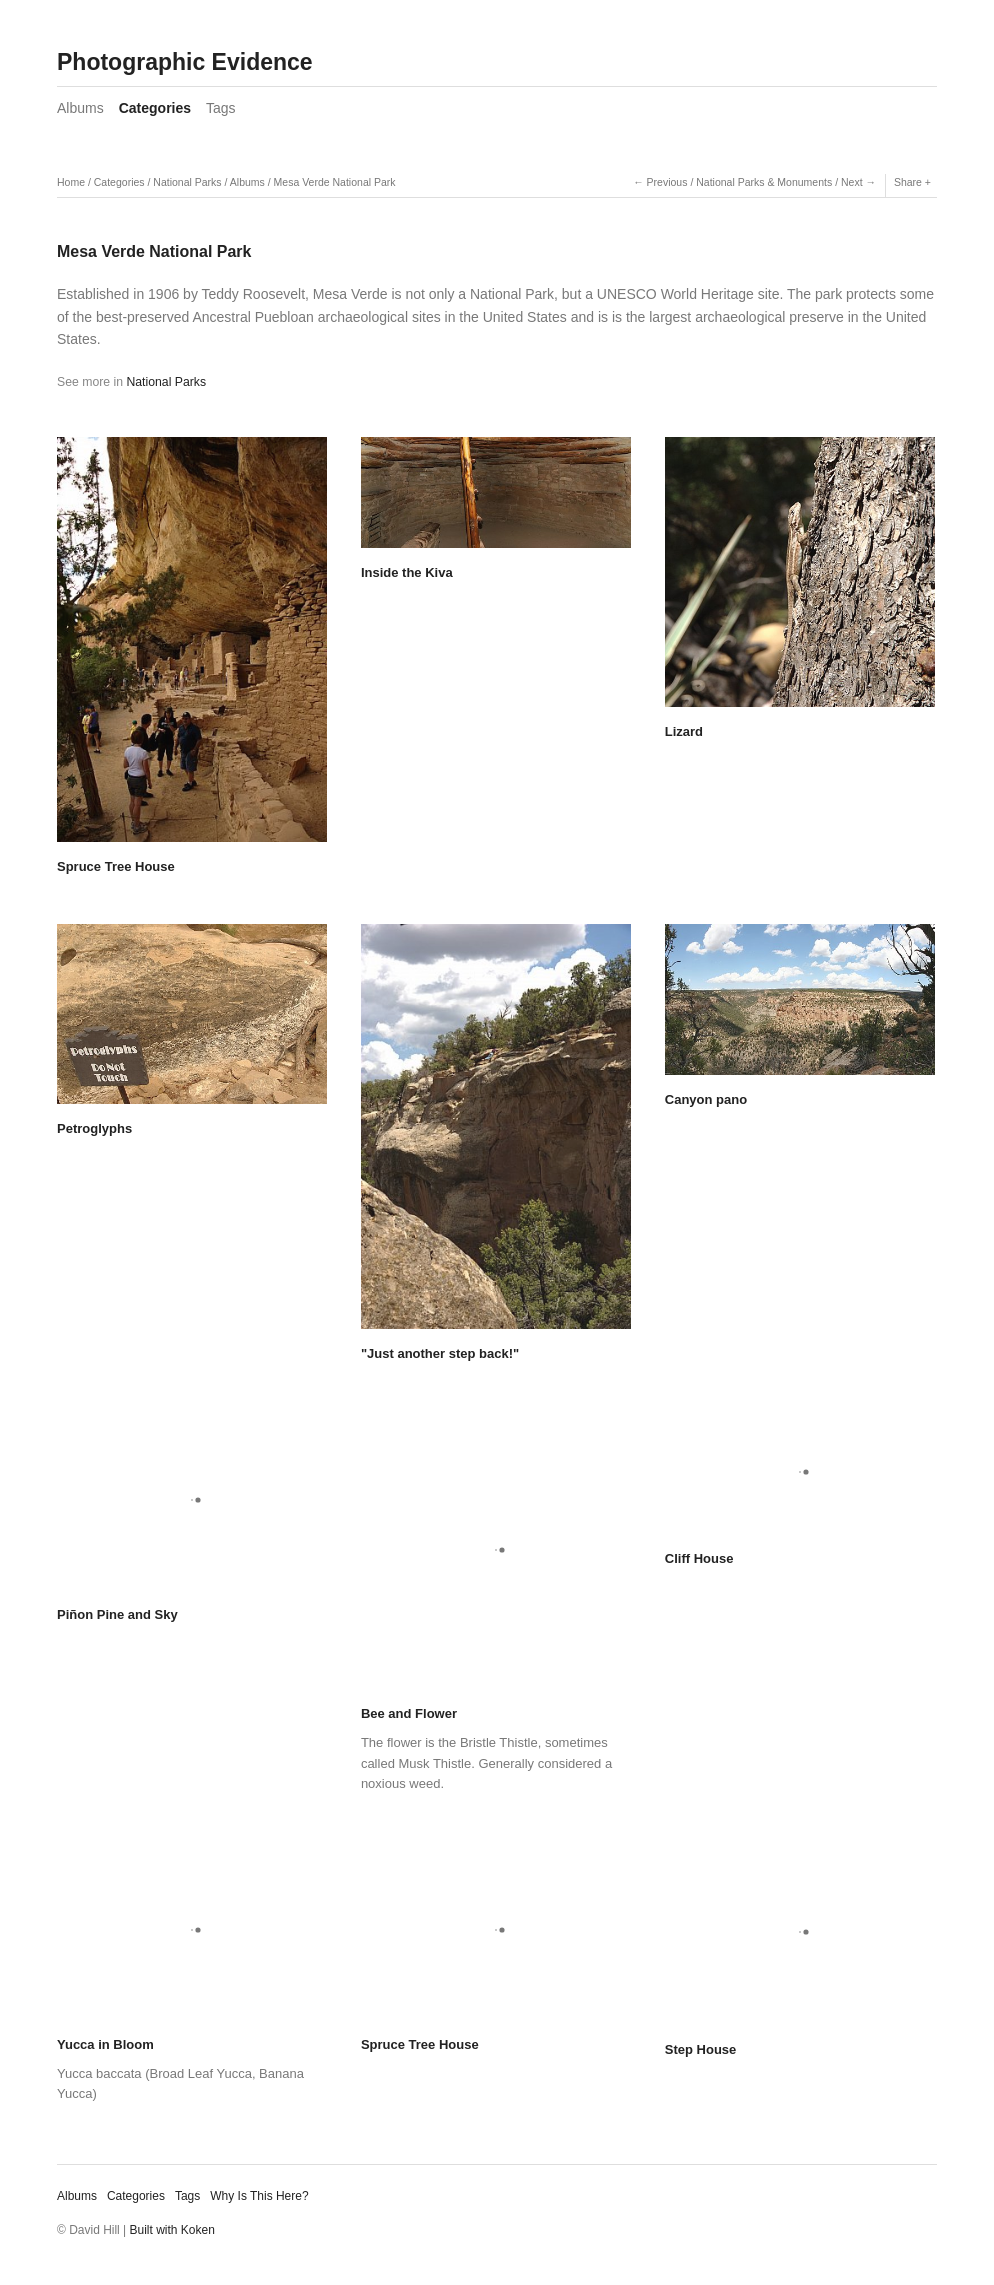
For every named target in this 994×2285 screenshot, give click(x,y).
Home (71, 182)
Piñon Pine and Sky (117, 1614)
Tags (221, 108)
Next (852, 182)
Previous (667, 182)
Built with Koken (172, 2230)
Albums (80, 108)
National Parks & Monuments (764, 182)
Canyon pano (706, 1099)
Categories (155, 108)
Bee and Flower (409, 1713)
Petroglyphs (94, 1128)
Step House (701, 2049)
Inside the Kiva (407, 572)
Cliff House (699, 1558)
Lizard (684, 731)
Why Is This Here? (259, 2196)
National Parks (187, 182)
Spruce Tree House (116, 866)
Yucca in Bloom (105, 2044)
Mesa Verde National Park (335, 182)
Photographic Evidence (185, 62)
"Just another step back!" (440, 1353)
